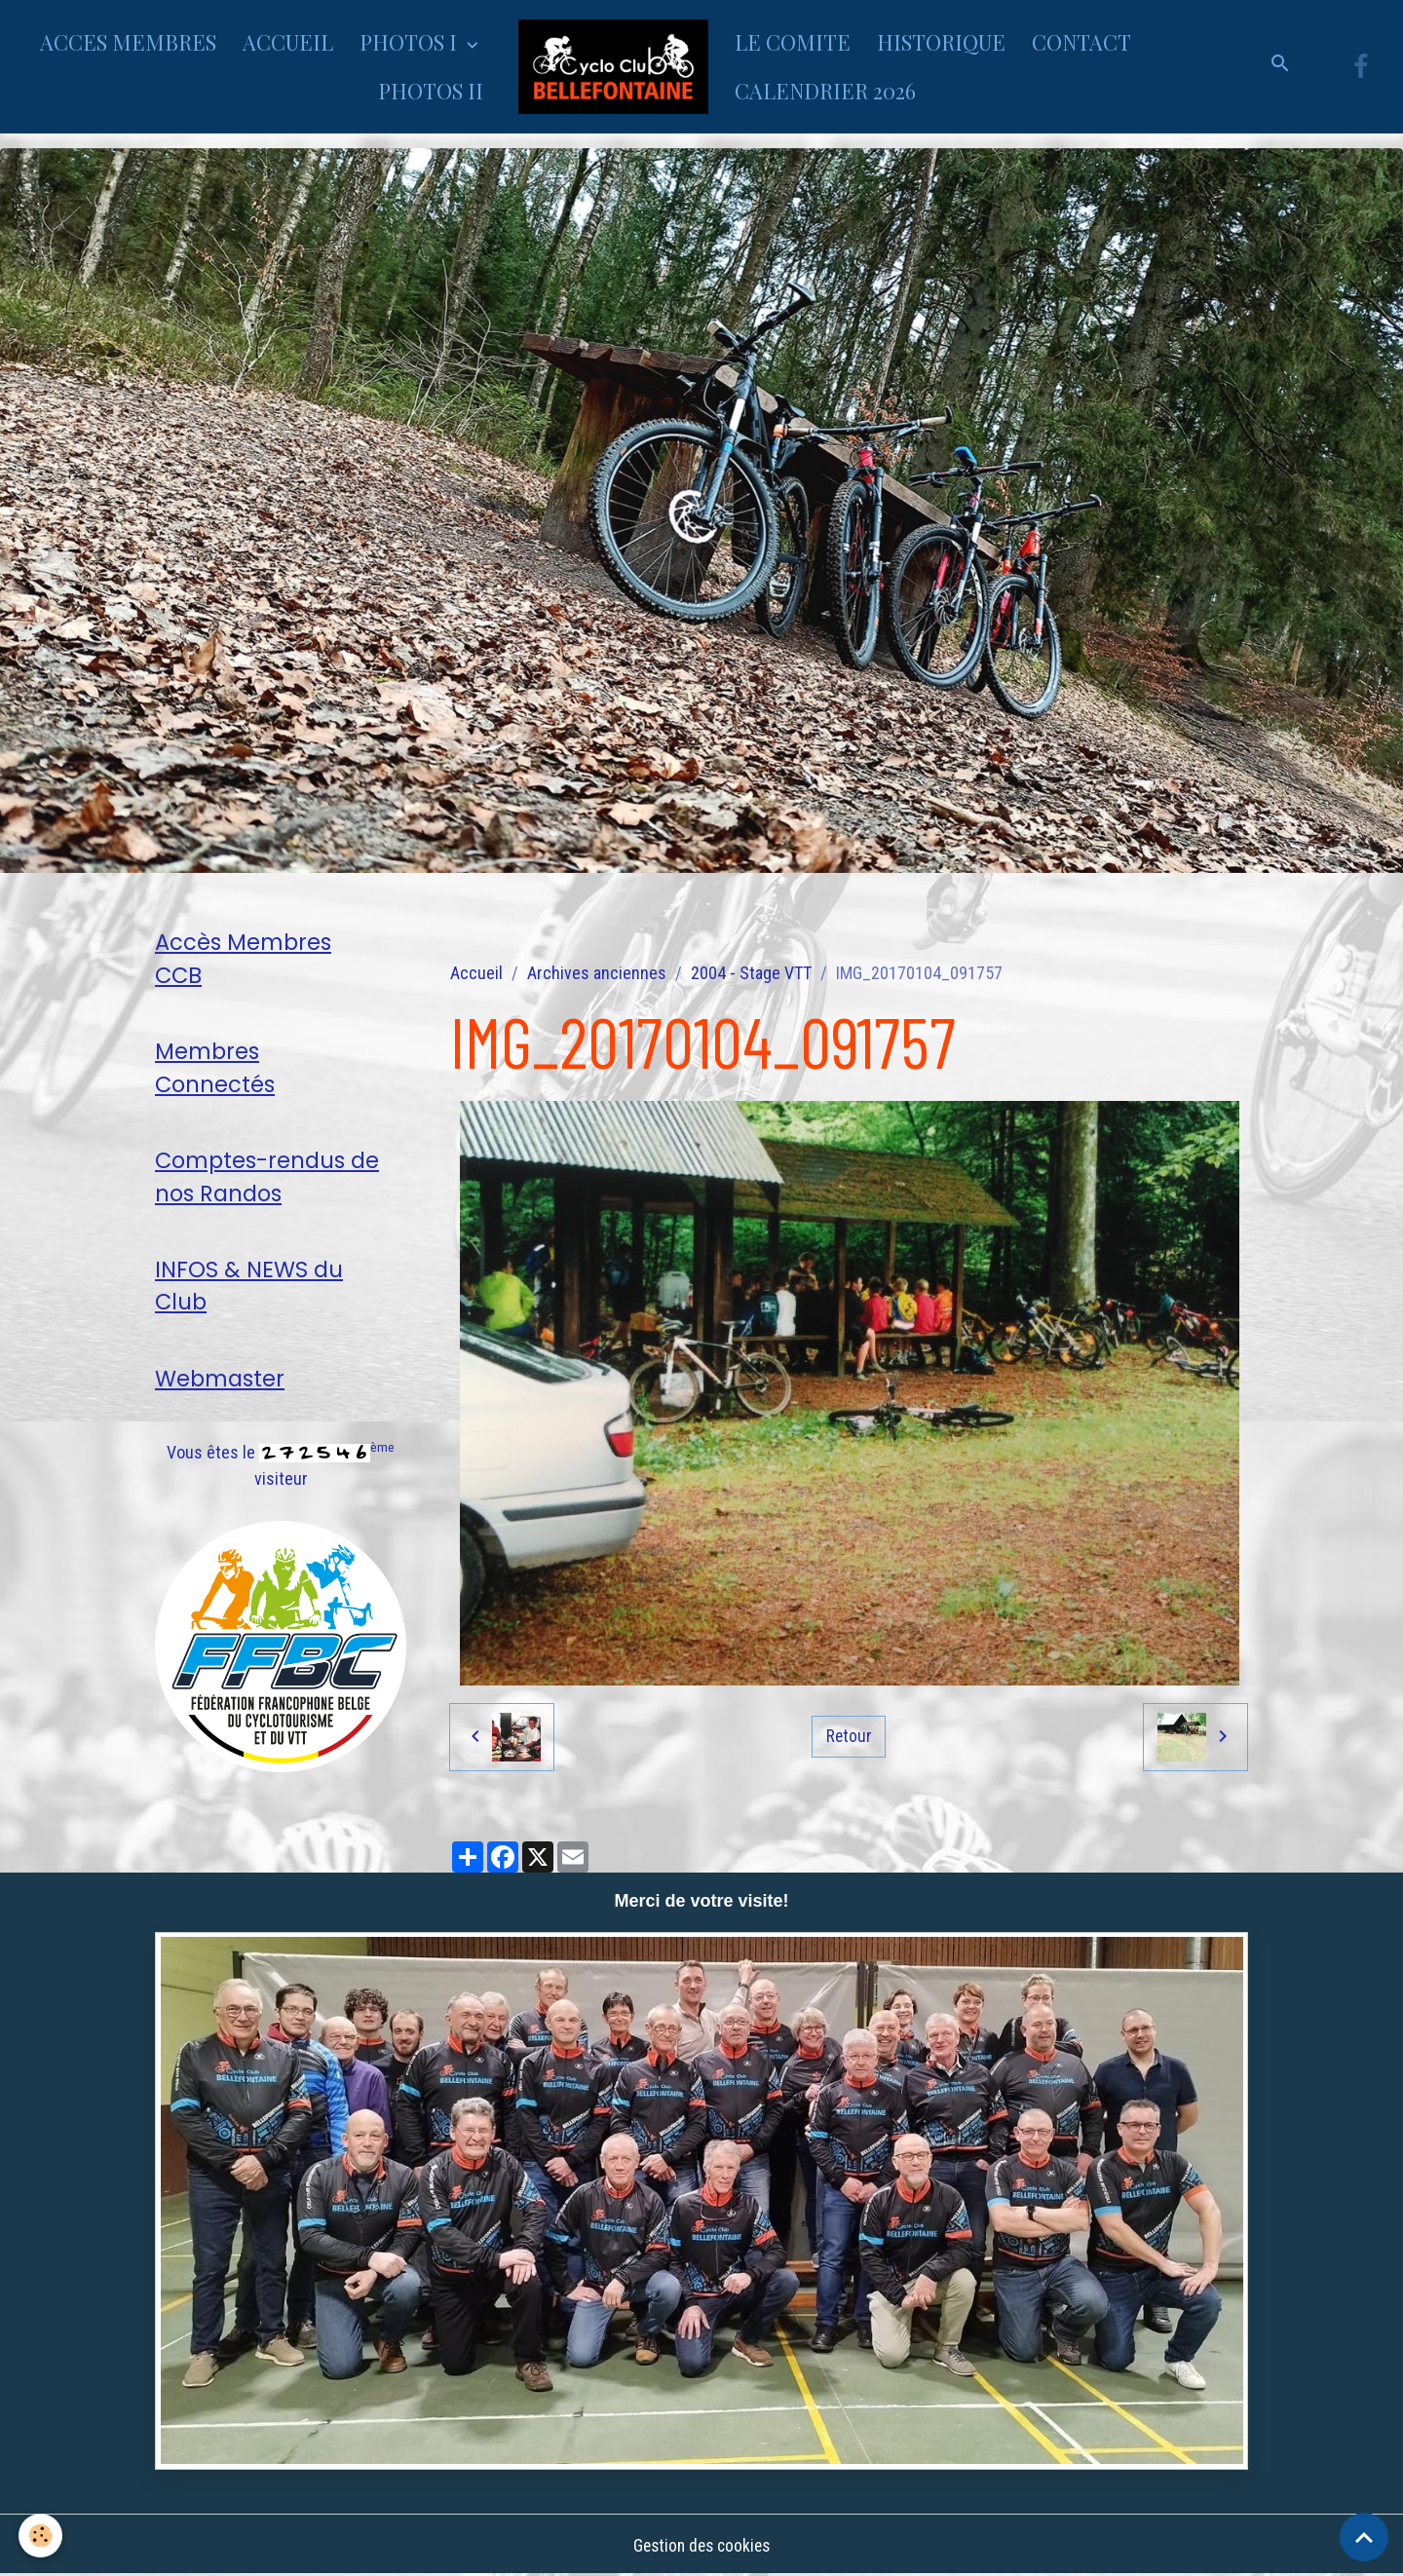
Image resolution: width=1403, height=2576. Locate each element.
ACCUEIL (288, 42)
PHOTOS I (411, 42)
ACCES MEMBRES (128, 42)
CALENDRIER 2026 (825, 90)
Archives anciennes (596, 973)
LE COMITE (793, 42)
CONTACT (1081, 42)
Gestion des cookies (701, 2545)
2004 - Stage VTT (751, 973)
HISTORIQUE (941, 42)
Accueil (476, 973)
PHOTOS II (430, 90)
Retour (848, 1735)
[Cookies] (41, 2535)
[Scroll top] (1364, 2537)
